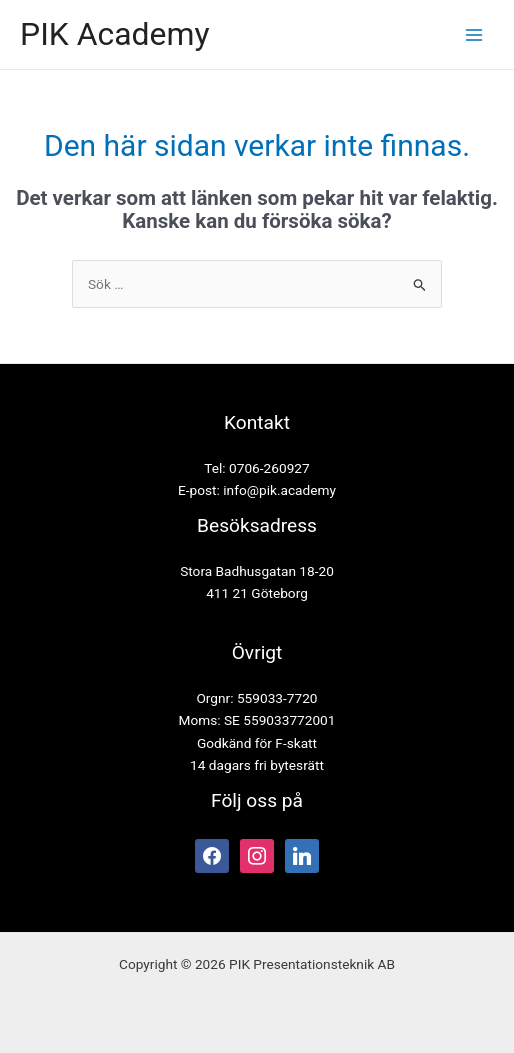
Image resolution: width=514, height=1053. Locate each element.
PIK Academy (115, 34)
